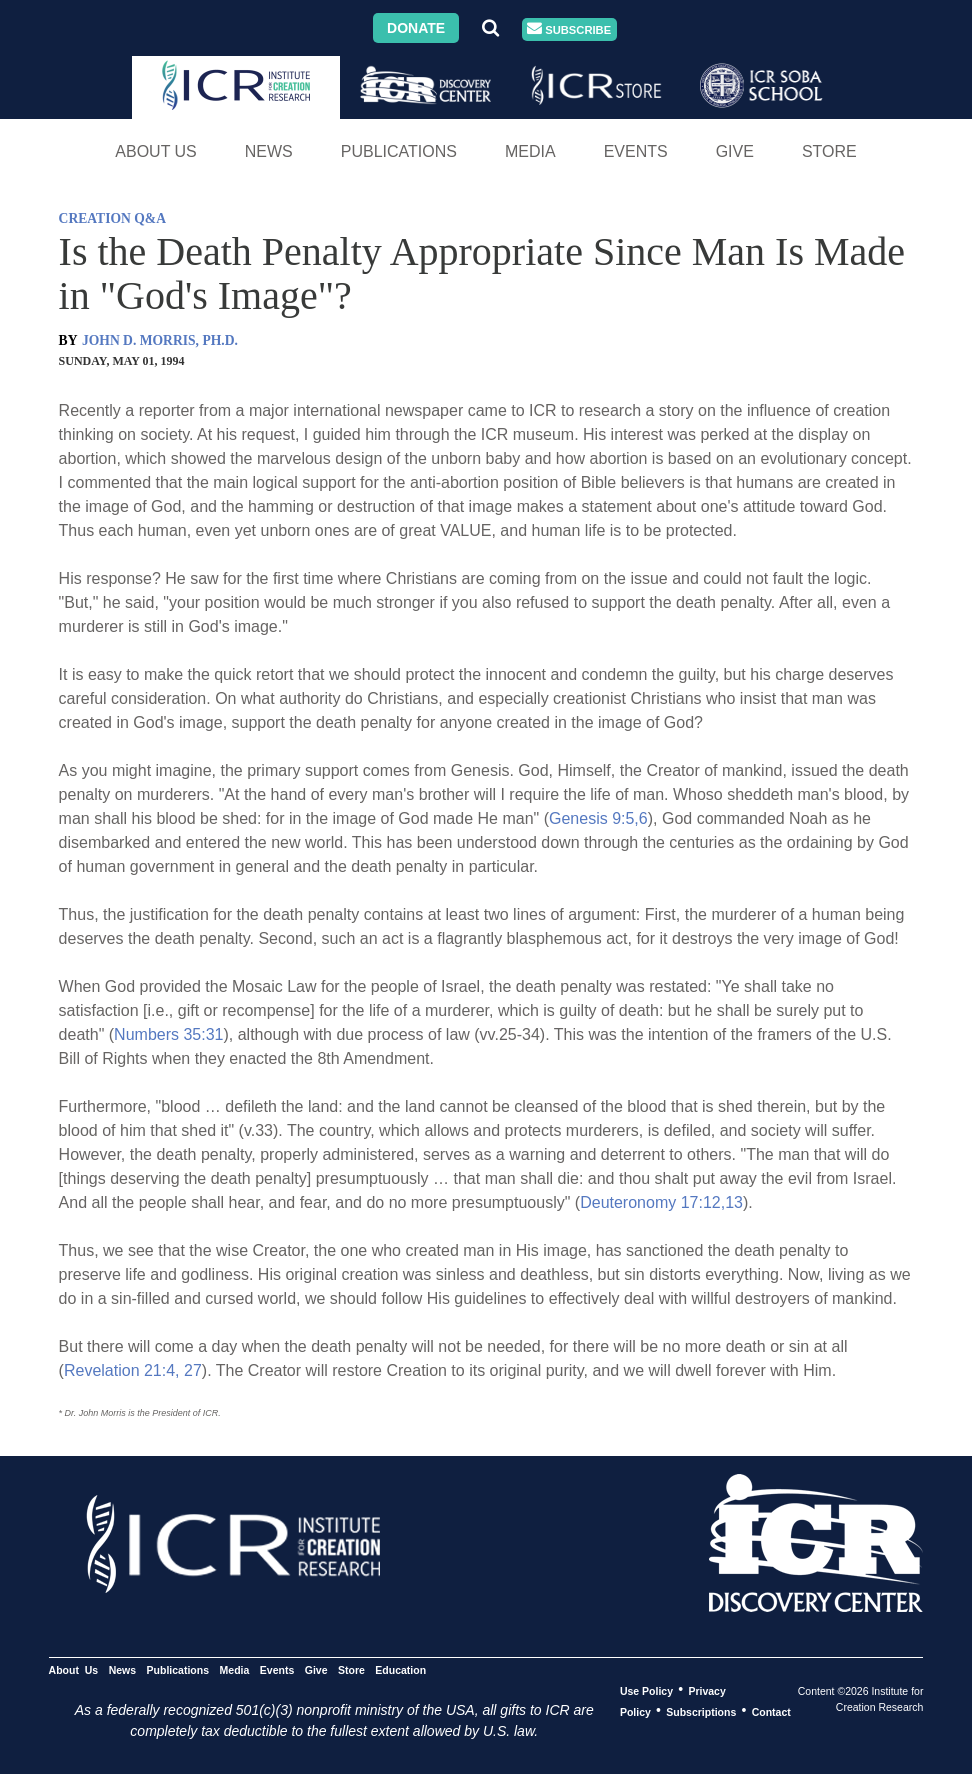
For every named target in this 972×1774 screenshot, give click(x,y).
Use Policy (646, 1690)
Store (829, 151)
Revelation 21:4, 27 (133, 1370)
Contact (771, 1711)
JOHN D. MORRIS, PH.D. (160, 340)
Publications (399, 151)
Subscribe (569, 29)
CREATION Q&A (112, 218)
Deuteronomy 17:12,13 (661, 1202)
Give (735, 151)
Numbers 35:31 (168, 1034)
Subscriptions (701, 1711)
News (269, 151)
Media (530, 151)
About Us (156, 151)
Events (636, 151)
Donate (416, 28)
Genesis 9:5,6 (598, 818)
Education (400, 1669)
